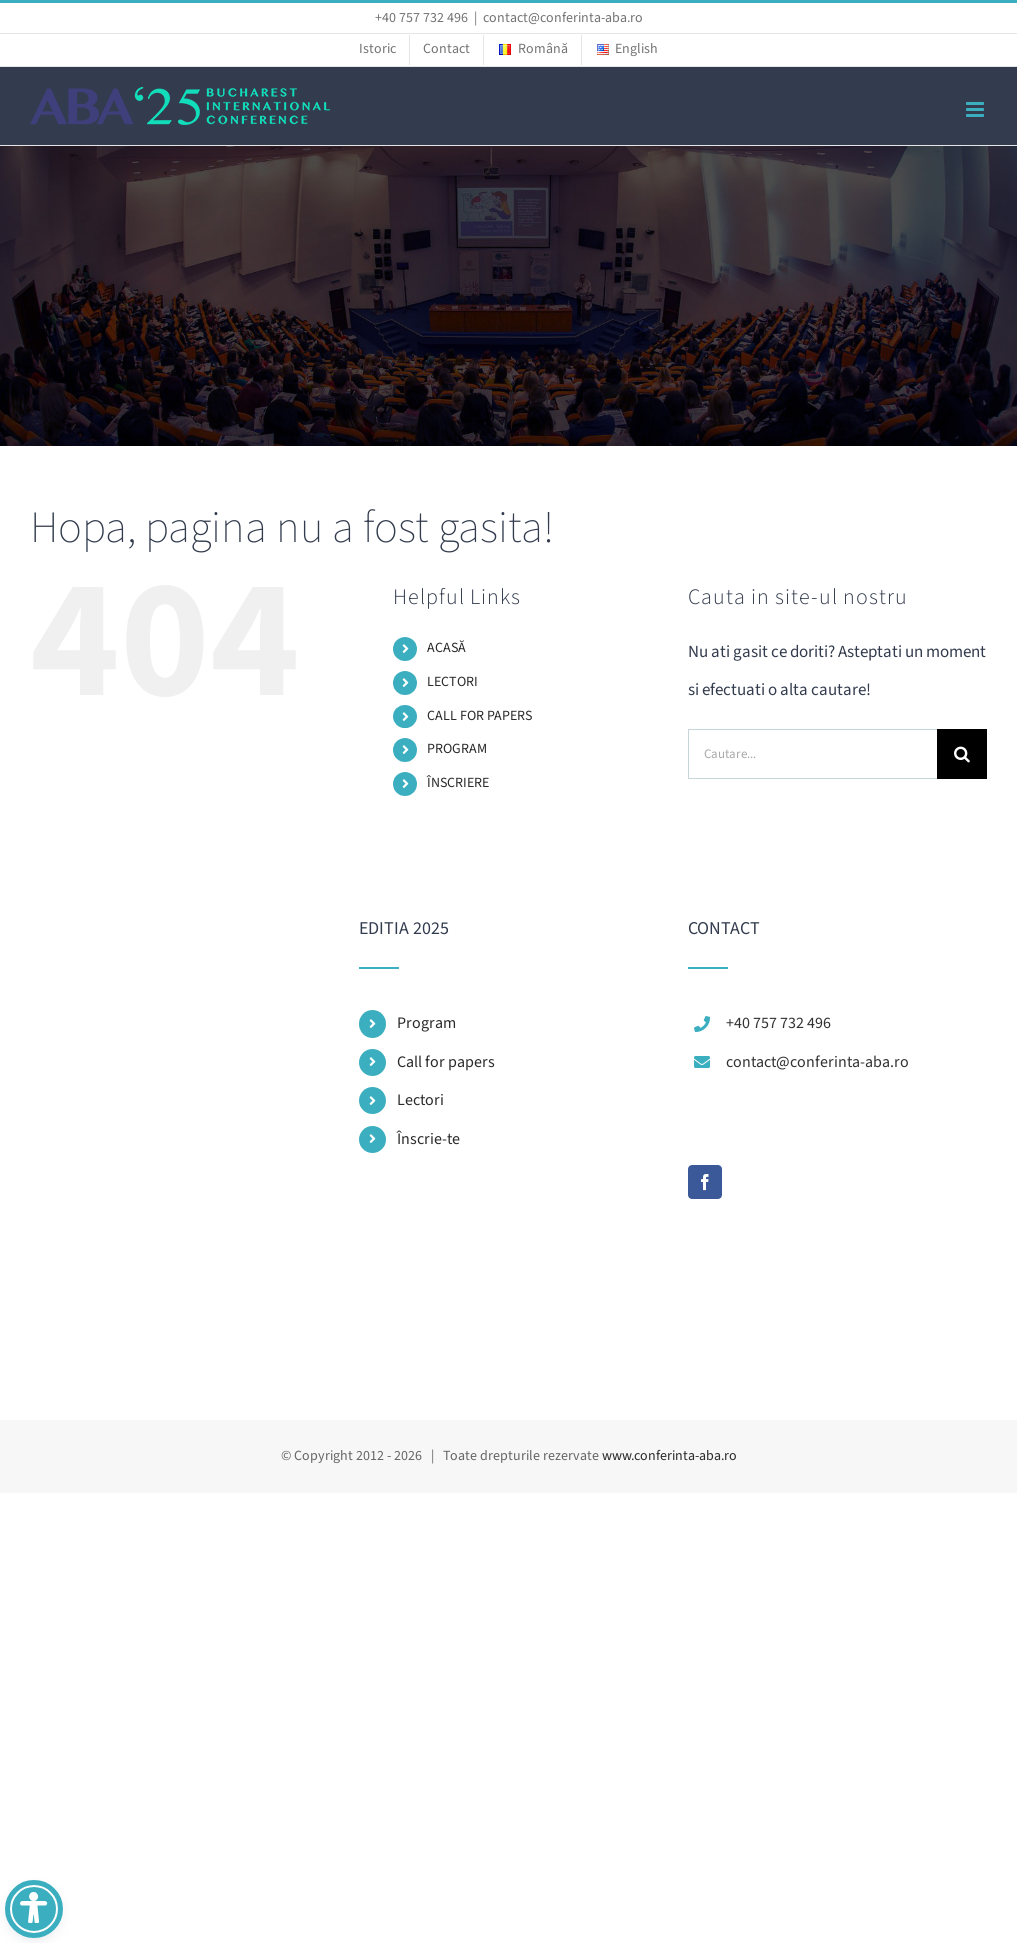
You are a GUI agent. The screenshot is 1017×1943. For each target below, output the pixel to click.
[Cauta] (962, 754)
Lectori (420, 1100)
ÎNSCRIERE (458, 783)
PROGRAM (457, 749)
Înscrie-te (428, 1139)
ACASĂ (446, 648)
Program (426, 1023)
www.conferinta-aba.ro (669, 1456)
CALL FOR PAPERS (479, 716)
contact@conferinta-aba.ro (563, 18)
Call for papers (446, 1062)
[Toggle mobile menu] (976, 109)
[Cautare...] (812, 754)
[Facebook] (705, 1182)
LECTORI (452, 682)
